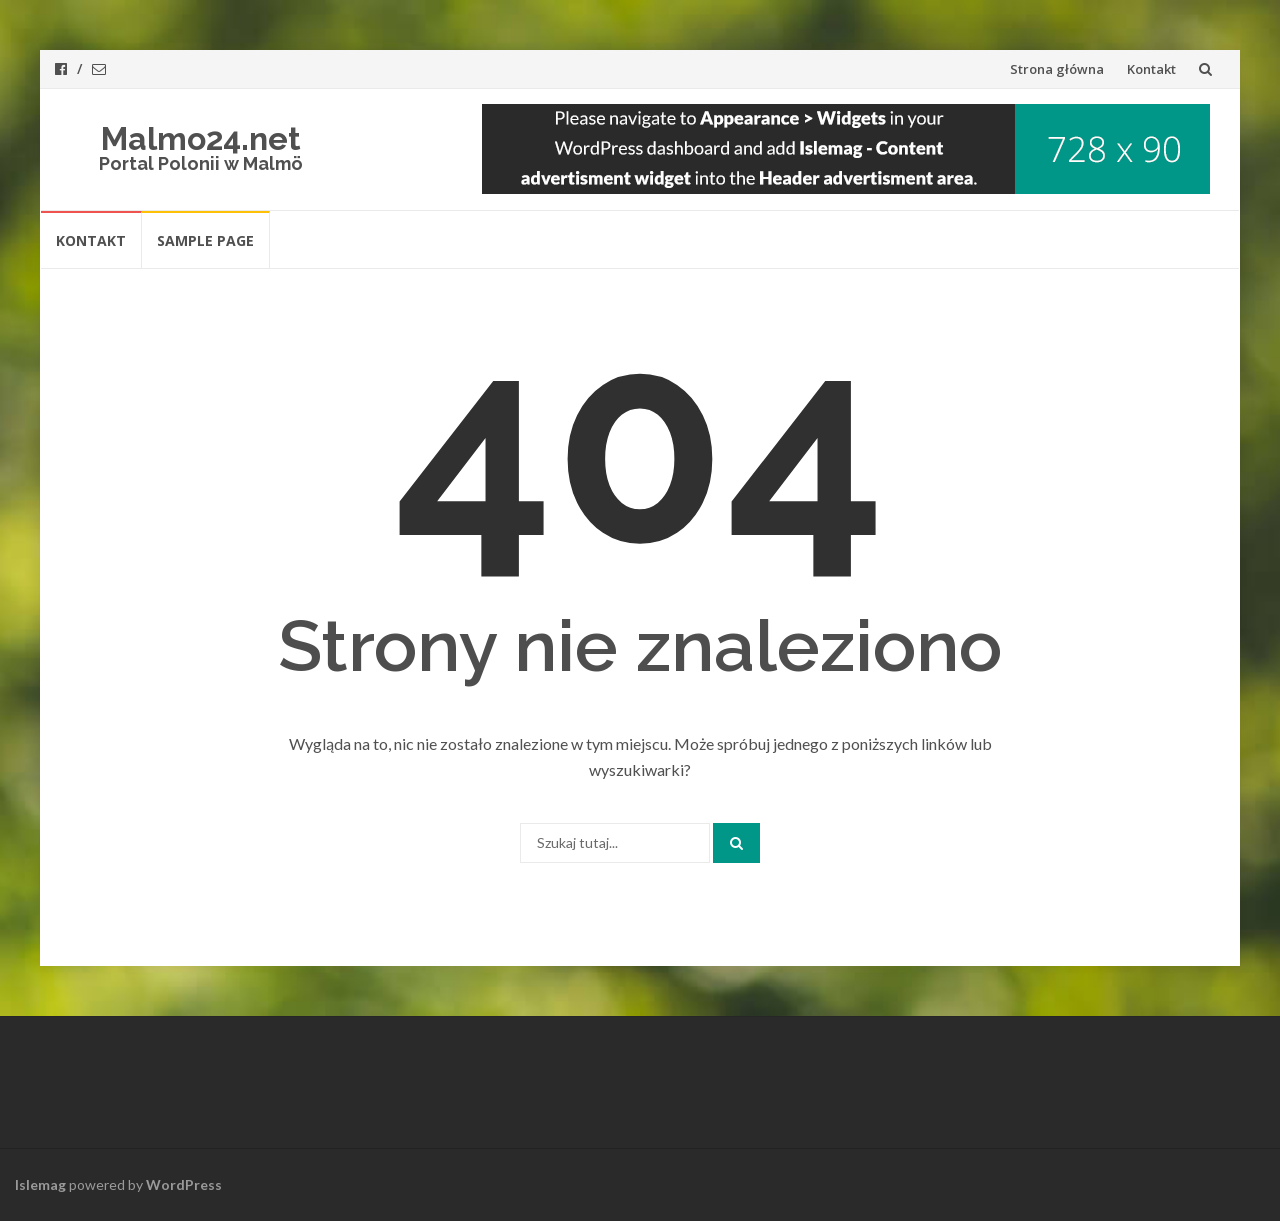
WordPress (184, 1184)
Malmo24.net (201, 138)
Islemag (40, 1184)
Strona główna (1057, 69)
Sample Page (205, 240)
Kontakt (1151, 69)
